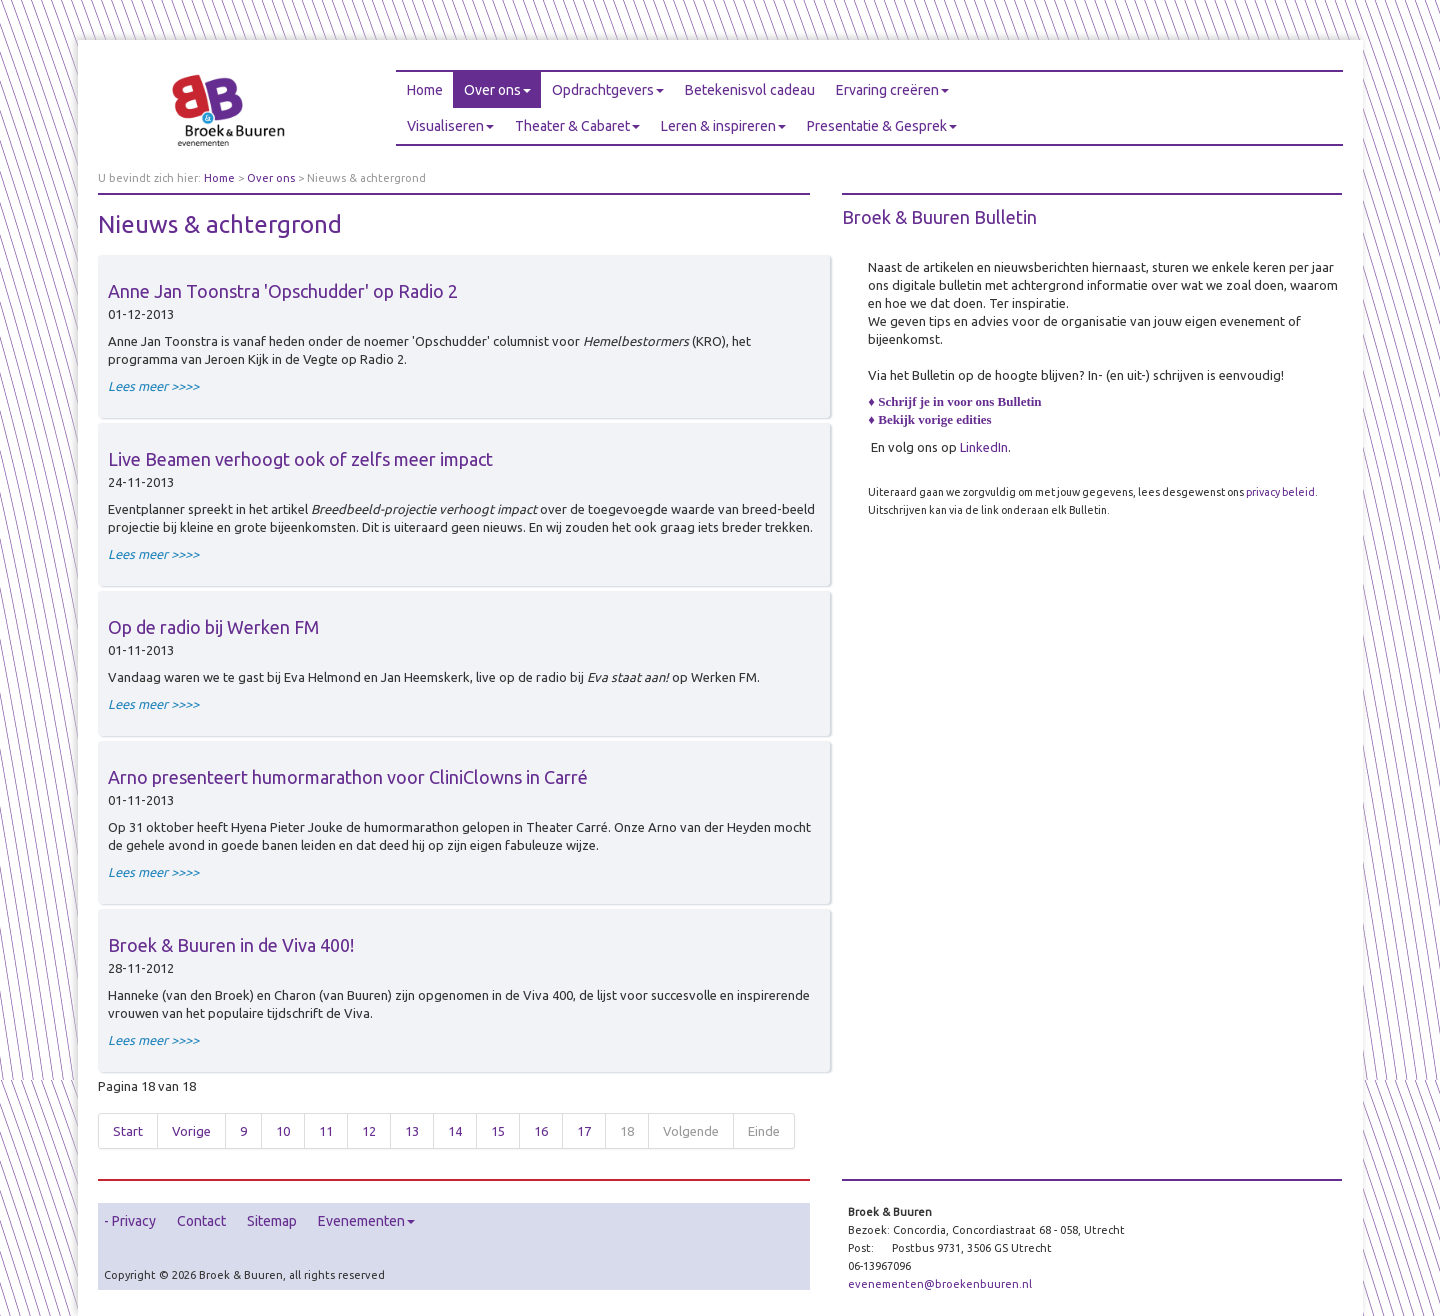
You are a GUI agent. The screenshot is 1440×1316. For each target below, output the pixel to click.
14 (455, 1131)
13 (412, 1131)
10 (283, 1131)
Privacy (134, 1221)
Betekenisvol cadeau (750, 90)
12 (369, 1131)
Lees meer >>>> (153, 386)
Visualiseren (450, 126)
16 (541, 1131)
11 (326, 1131)
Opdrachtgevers (608, 90)
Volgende (691, 1131)
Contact (201, 1221)
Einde (764, 1131)
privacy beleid (1280, 492)
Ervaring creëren (892, 90)
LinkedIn (984, 447)
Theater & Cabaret (577, 126)
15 (498, 1131)
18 (627, 1131)
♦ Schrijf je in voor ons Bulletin (954, 401)
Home (425, 90)
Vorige (191, 1131)
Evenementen (366, 1221)
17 (584, 1131)
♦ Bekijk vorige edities (929, 419)
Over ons (497, 90)
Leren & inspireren (723, 126)
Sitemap (272, 1221)
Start (128, 1131)
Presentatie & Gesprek (882, 126)
